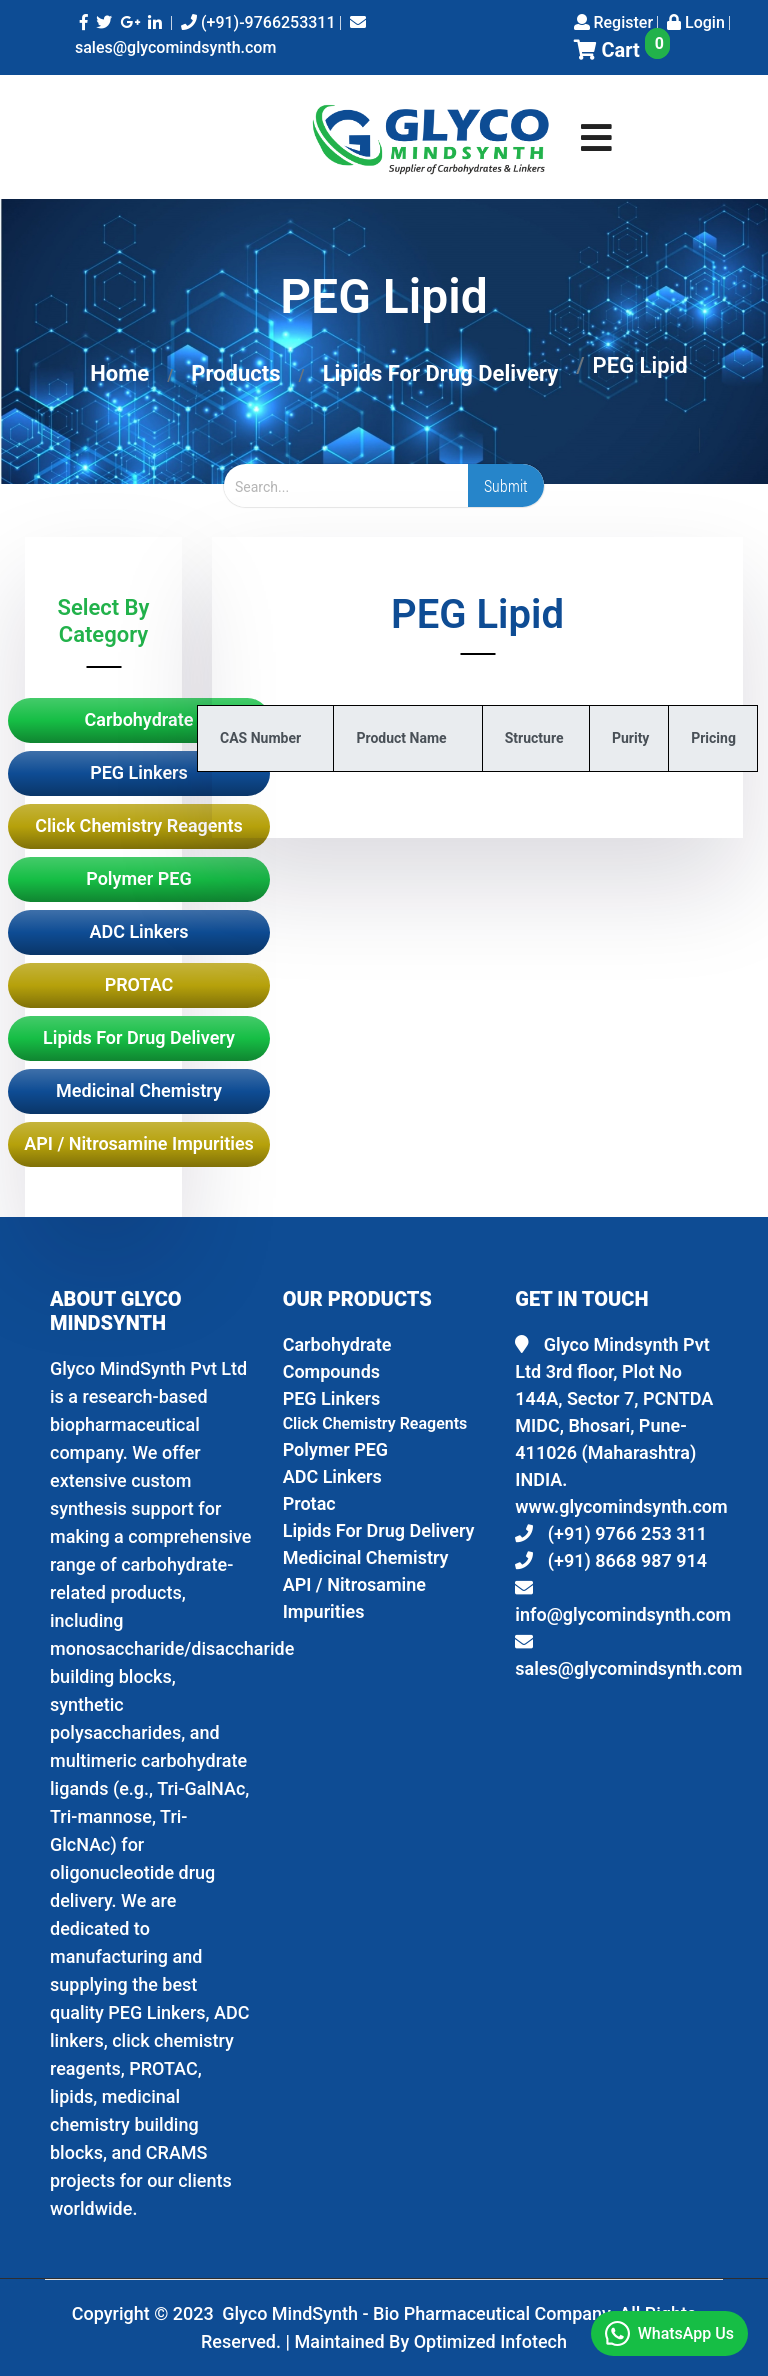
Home (119, 373)
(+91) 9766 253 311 (611, 1533)
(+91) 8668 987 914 (611, 1560)
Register (614, 22)
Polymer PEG (138, 878)
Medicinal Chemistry (139, 1090)
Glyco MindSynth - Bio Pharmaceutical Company (418, 2313)
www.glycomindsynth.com (621, 1506)
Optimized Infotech (490, 2341)
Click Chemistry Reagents (139, 825)
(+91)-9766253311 (258, 22)
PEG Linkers (139, 772)
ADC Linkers (138, 931)
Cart (622, 50)
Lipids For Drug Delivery (441, 373)
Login (696, 22)
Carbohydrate (139, 719)
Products (235, 373)
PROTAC (139, 984)
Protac (309, 1503)
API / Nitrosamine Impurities (139, 1143)
